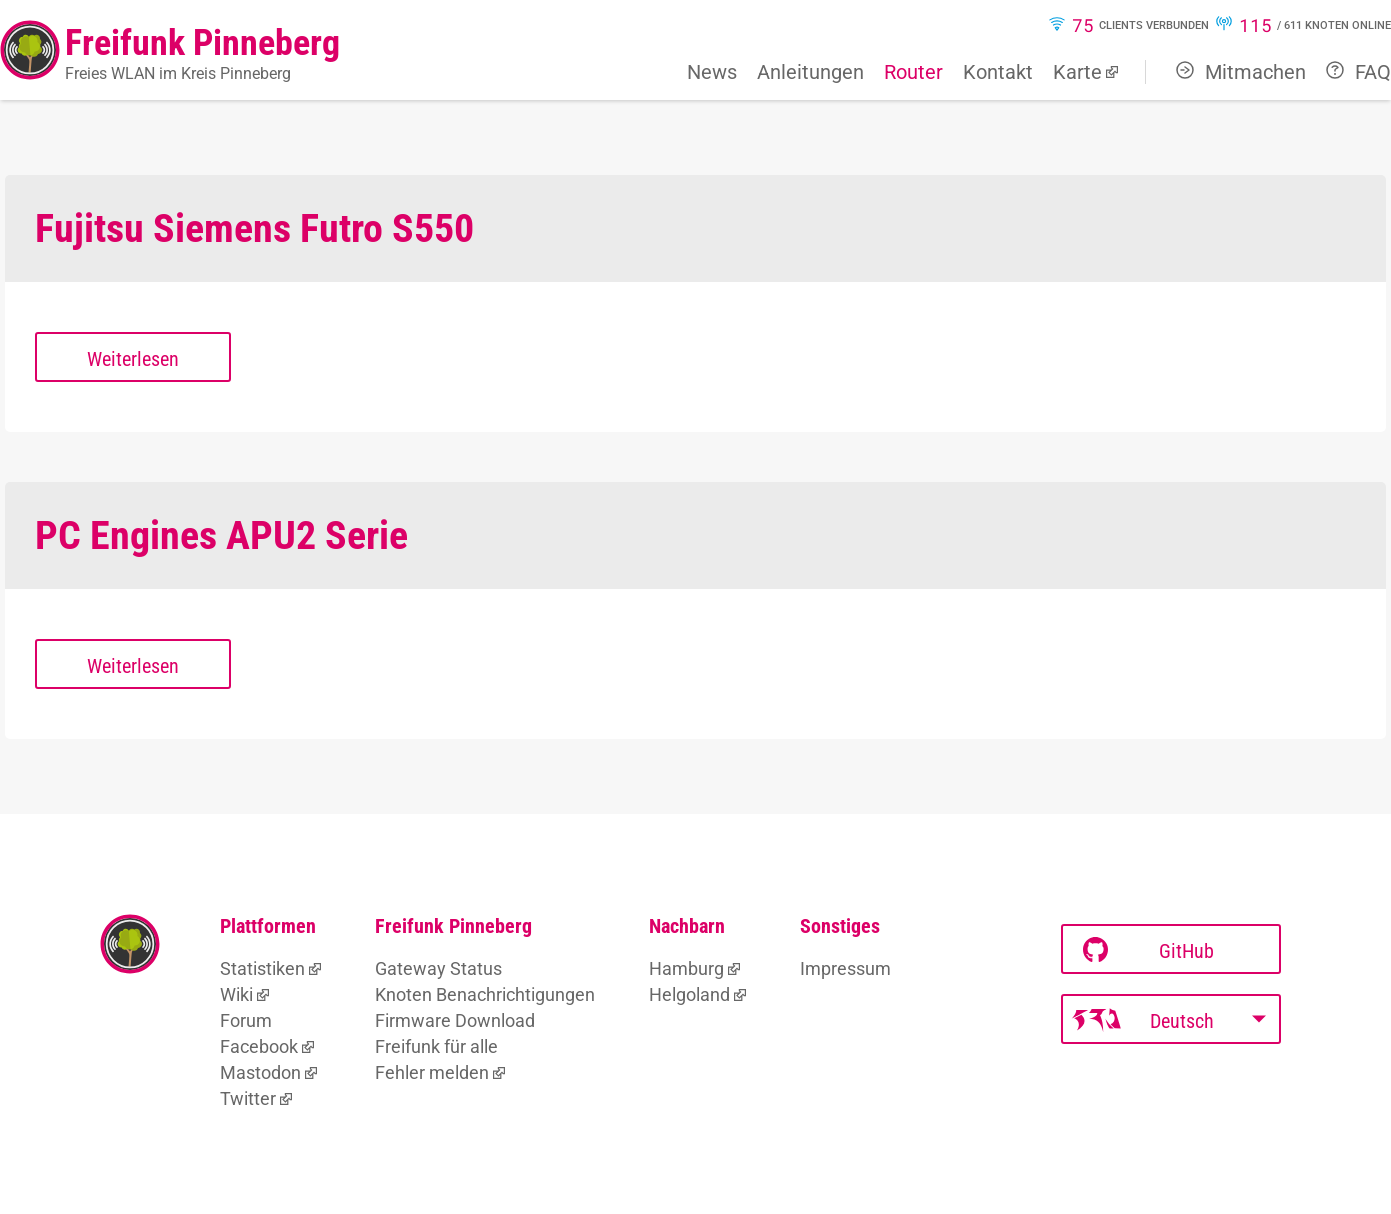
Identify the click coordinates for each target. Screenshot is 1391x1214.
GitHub (1148, 950)
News (712, 72)
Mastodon (260, 1072)
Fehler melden (432, 1072)
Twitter (248, 1098)
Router (913, 72)
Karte (1077, 72)
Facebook (259, 1046)
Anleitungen (810, 72)
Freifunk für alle (436, 1046)
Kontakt (998, 72)
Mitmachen (1241, 72)
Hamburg (686, 968)
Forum (246, 1020)
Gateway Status (438, 968)
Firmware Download (455, 1020)
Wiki (236, 994)
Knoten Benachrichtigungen (485, 994)
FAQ (1358, 72)
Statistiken (262, 968)
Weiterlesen (133, 359)
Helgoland (689, 994)
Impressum (845, 968)
